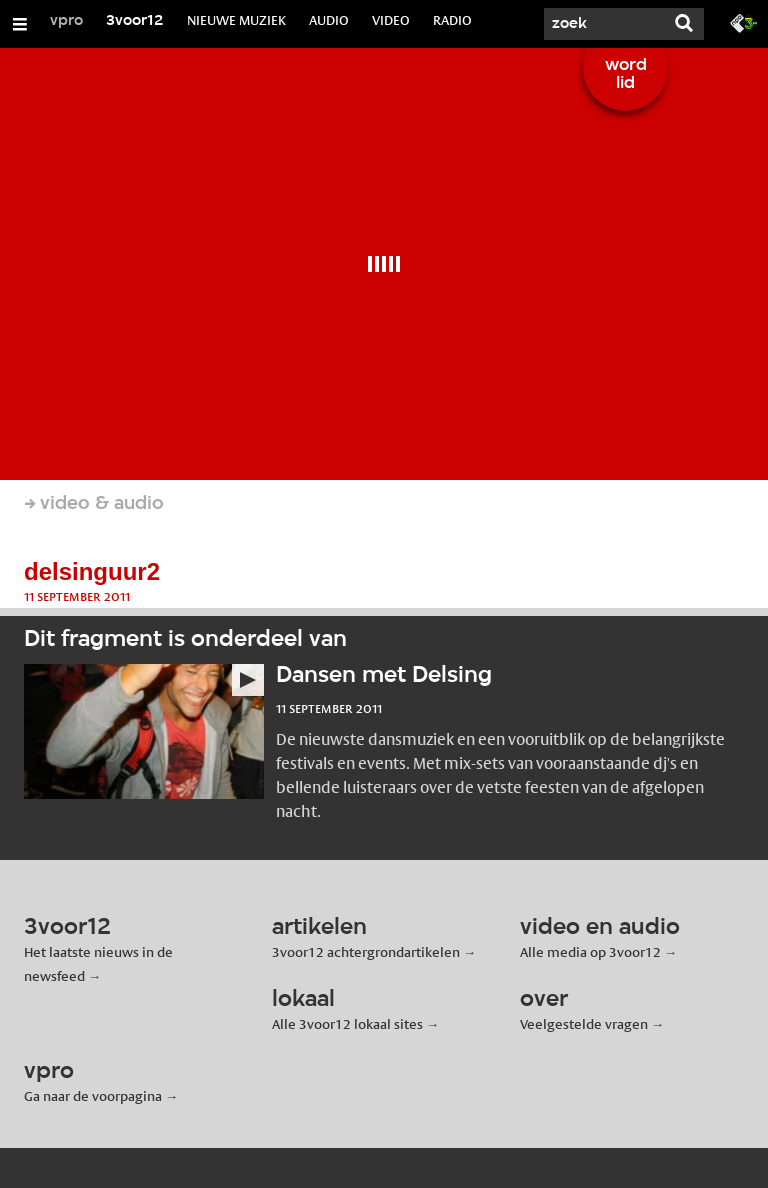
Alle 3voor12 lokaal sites (347, 1024)
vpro (66, 21)
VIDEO (391, 20)
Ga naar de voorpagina (93, 1096)
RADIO (452, 20)
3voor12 (135, 21)
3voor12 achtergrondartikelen (366, 952)
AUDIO (329, 20)
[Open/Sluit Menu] (20, 24)
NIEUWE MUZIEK (236, 20)
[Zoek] (604, 24)
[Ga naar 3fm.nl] (744, 22)
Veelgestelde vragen (584, 1024)
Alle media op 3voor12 (590, 952)
